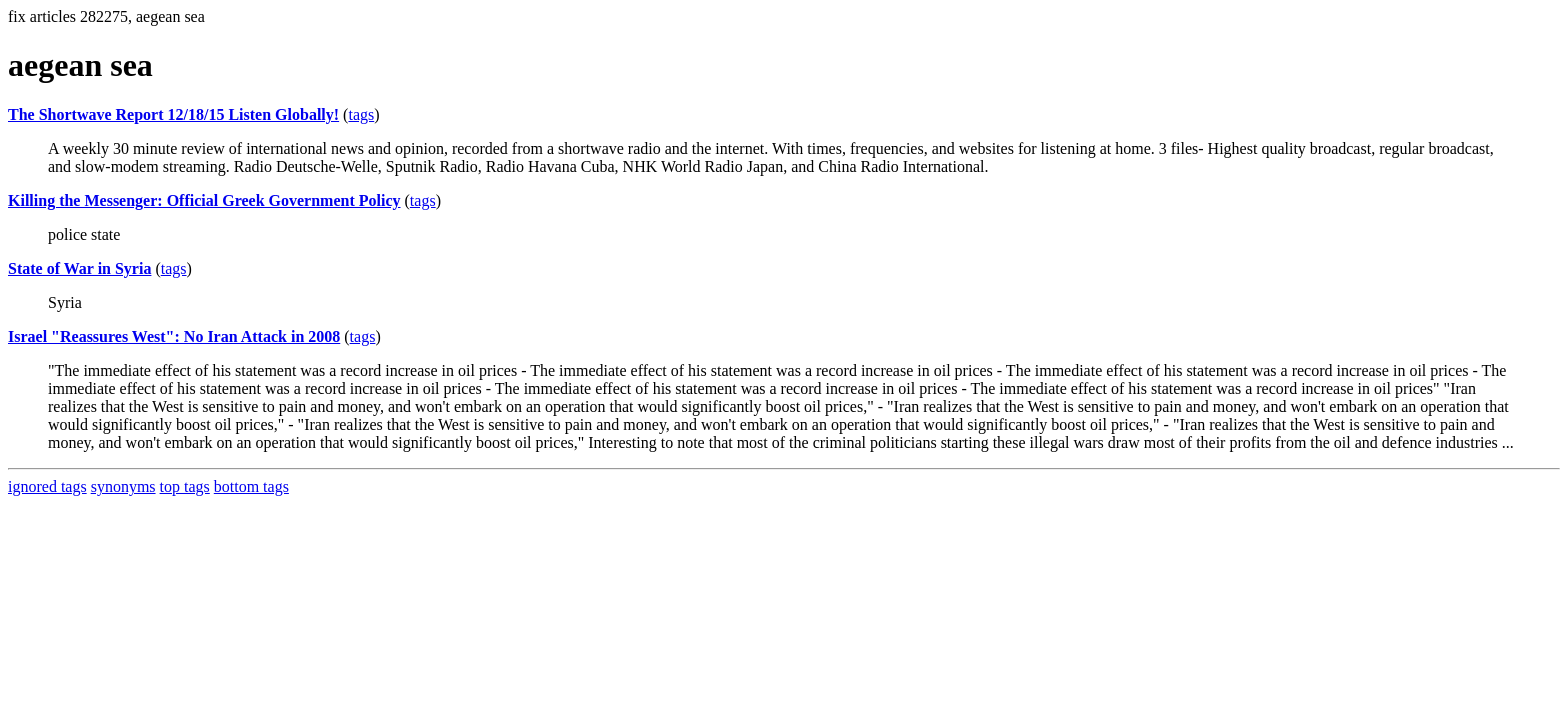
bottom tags (251, 486)
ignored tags (47, 486)
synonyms (123, 486)
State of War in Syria (79, 268)
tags (361, 114)
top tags (185, 486)
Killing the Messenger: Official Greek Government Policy (204, 200)
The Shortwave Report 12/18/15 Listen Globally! (173, 114)
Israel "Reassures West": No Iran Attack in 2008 (174, 336)
